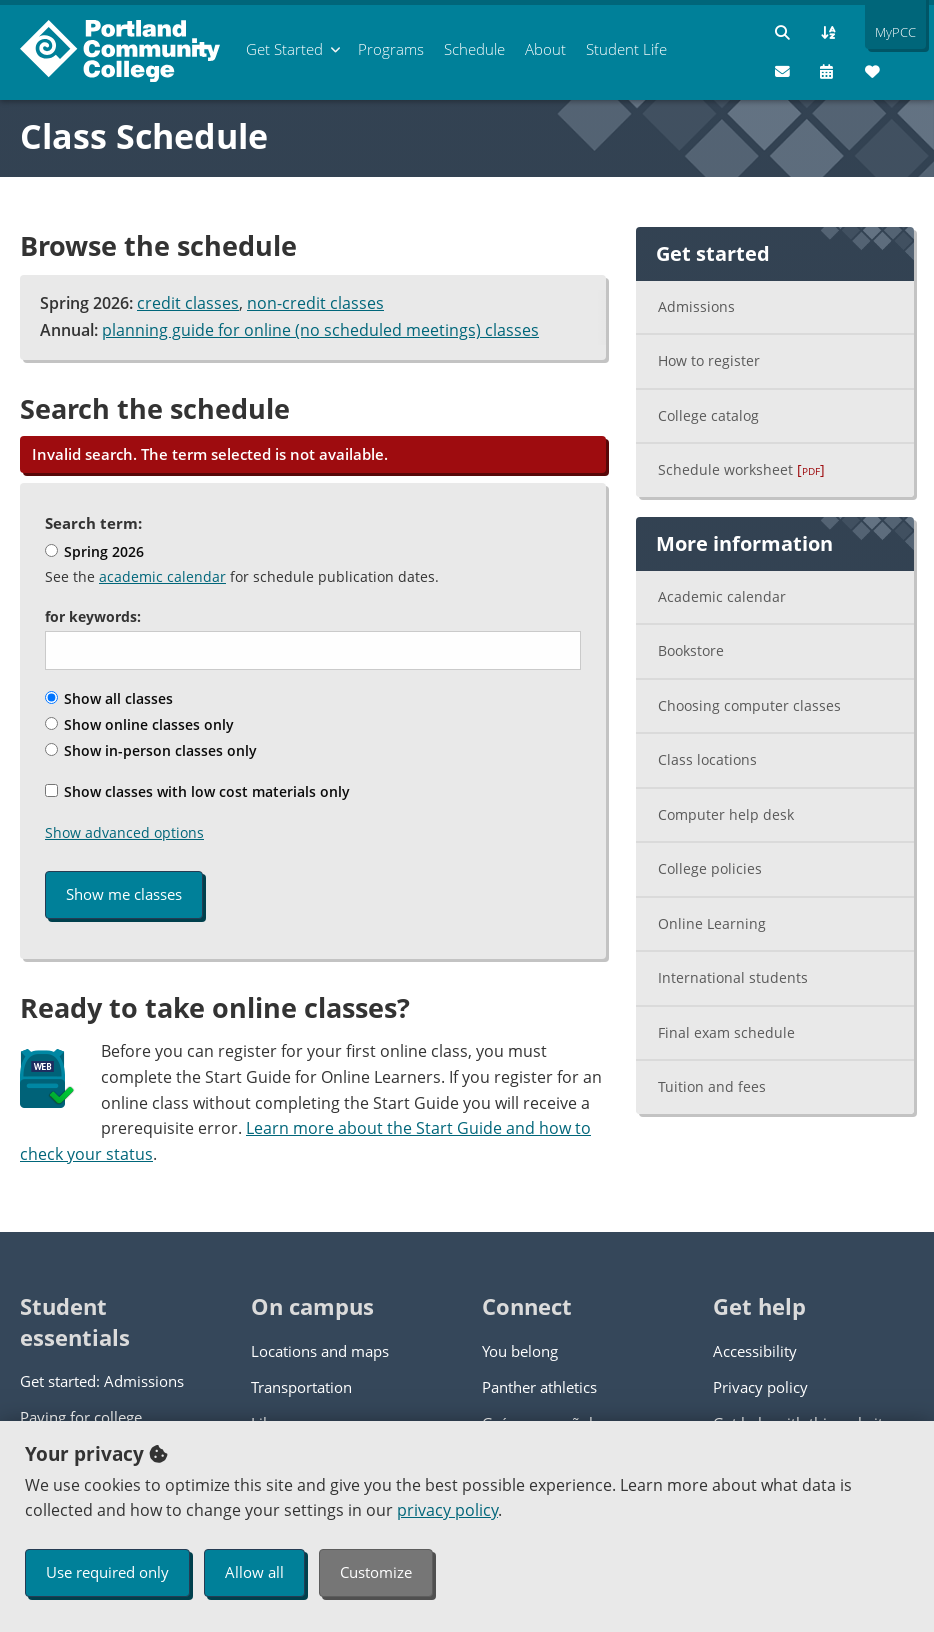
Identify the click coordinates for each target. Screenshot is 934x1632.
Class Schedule (144, 136)
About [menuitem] (545, 49)
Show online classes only (139, 724)
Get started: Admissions (102, 1381)
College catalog (708, 415)
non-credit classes (315, 303)
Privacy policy (760, 1387)
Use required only (107, 1572)
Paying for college (81, 1417)
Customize (376, 1572)
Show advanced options (124, 832)
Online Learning (712, 923)
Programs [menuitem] (391, 49)
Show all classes (109, 698)
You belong (520, 1351)
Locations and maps (320, 1351)
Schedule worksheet (741, 469)
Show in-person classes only (151, 750)
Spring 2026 (94, 551)
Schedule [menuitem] (474, 49)
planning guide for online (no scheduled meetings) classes (320, 330)
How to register (709, 360)
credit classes (188, 303)
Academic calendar (722, 596)
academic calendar (162, 576)
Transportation (301, 1387)
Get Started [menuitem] (284, 49)
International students (733, 977)
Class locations (707, 759)
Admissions (696, 306)
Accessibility (755, 1351)
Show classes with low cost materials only (197, 791)
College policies (710, 868)
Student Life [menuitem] (626, 49)
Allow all (254, 1572)
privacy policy (447, 1510)
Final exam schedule (726, 1032)
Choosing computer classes (749, 705)
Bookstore (691, 650)
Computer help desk (726, 814)
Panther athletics (539, 1387)
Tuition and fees (712, 1086)
